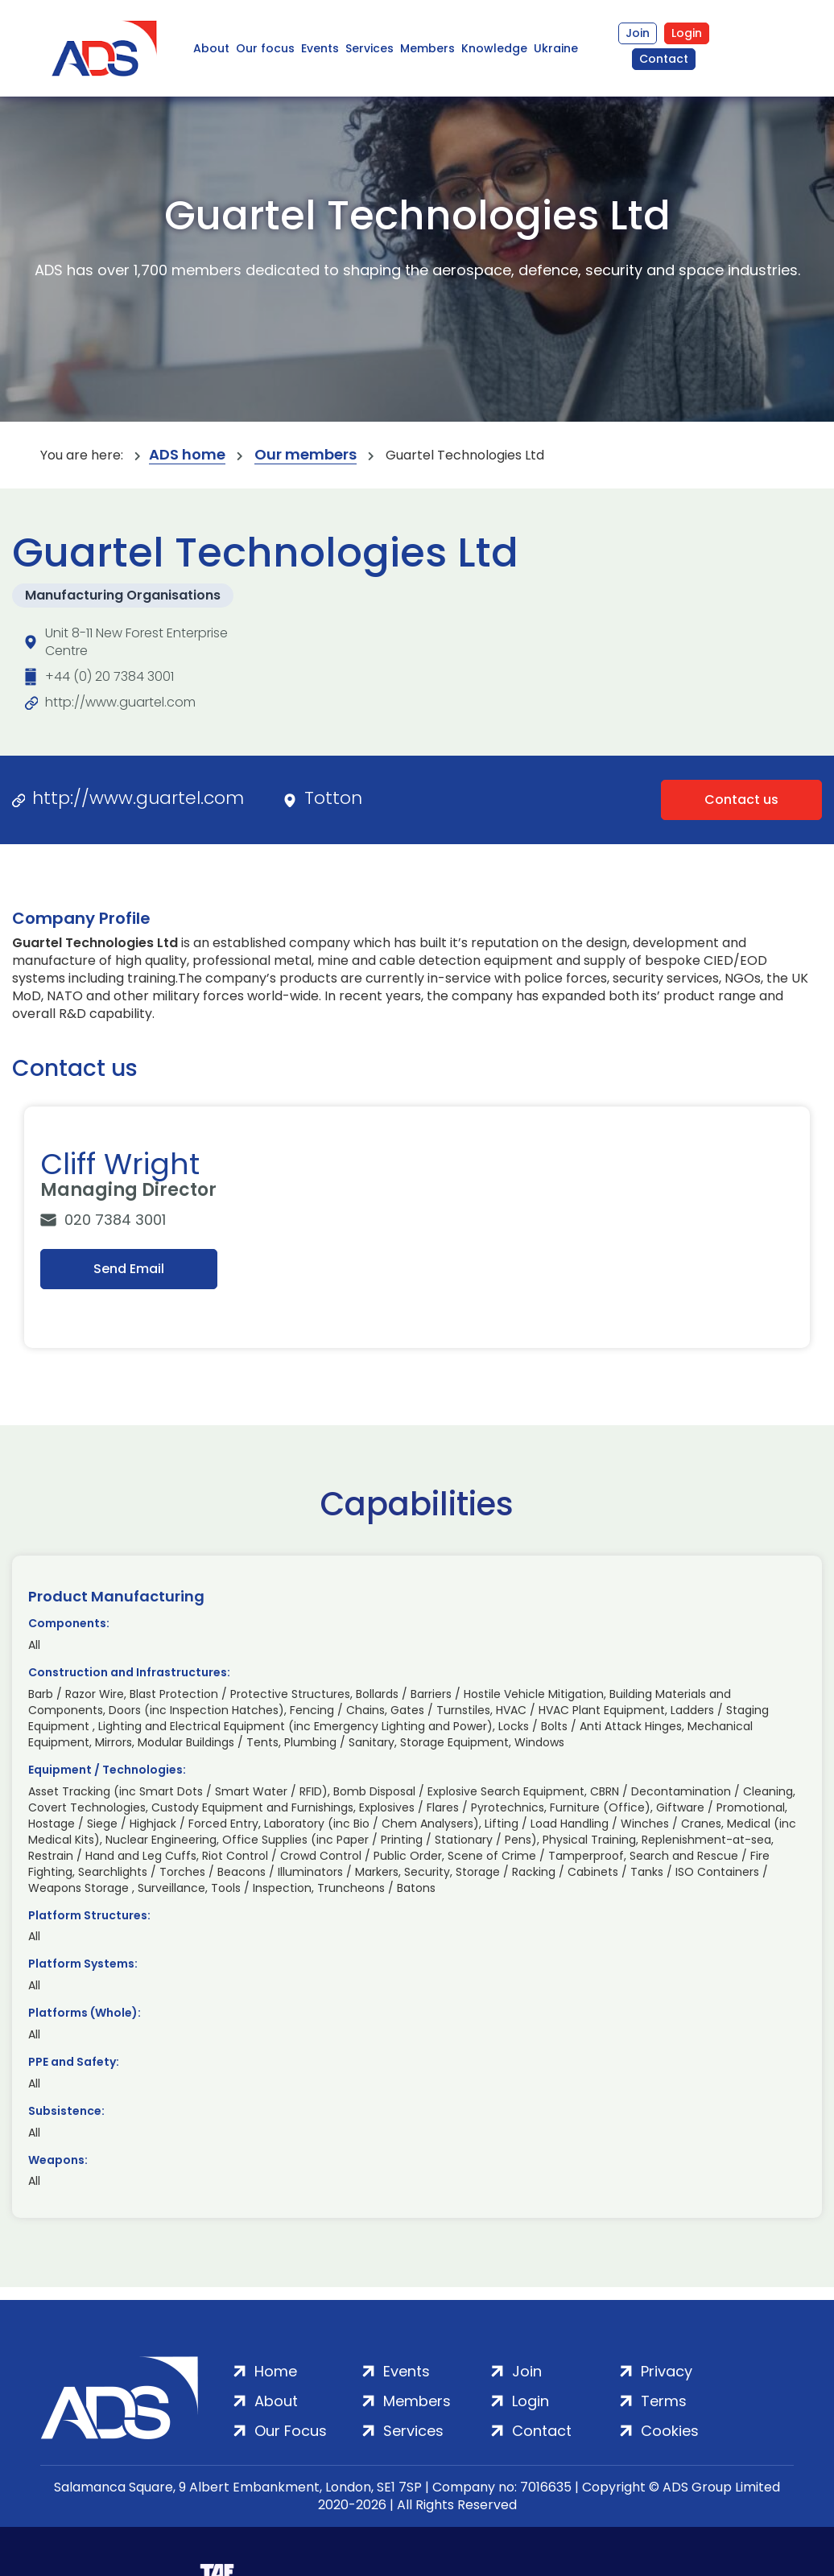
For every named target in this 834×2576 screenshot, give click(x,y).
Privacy (666, 2371)
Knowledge (494, 48)
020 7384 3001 (115, 1220)
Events (320, 48)
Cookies (670, 2431)
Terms (664, 2401)
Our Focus (290, 2431)
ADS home (187, 455)
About (211, 48)
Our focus (265, 48)
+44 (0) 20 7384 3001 (109, 676)
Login (686, 33)
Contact (663, 59)
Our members (305, 455)
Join (638, 33)
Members (427, 48)
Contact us (741, 799)
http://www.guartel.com (120, 702)
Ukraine (556, 48)
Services (369, 48)
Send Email (128, 1268)
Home (275, 2371)
